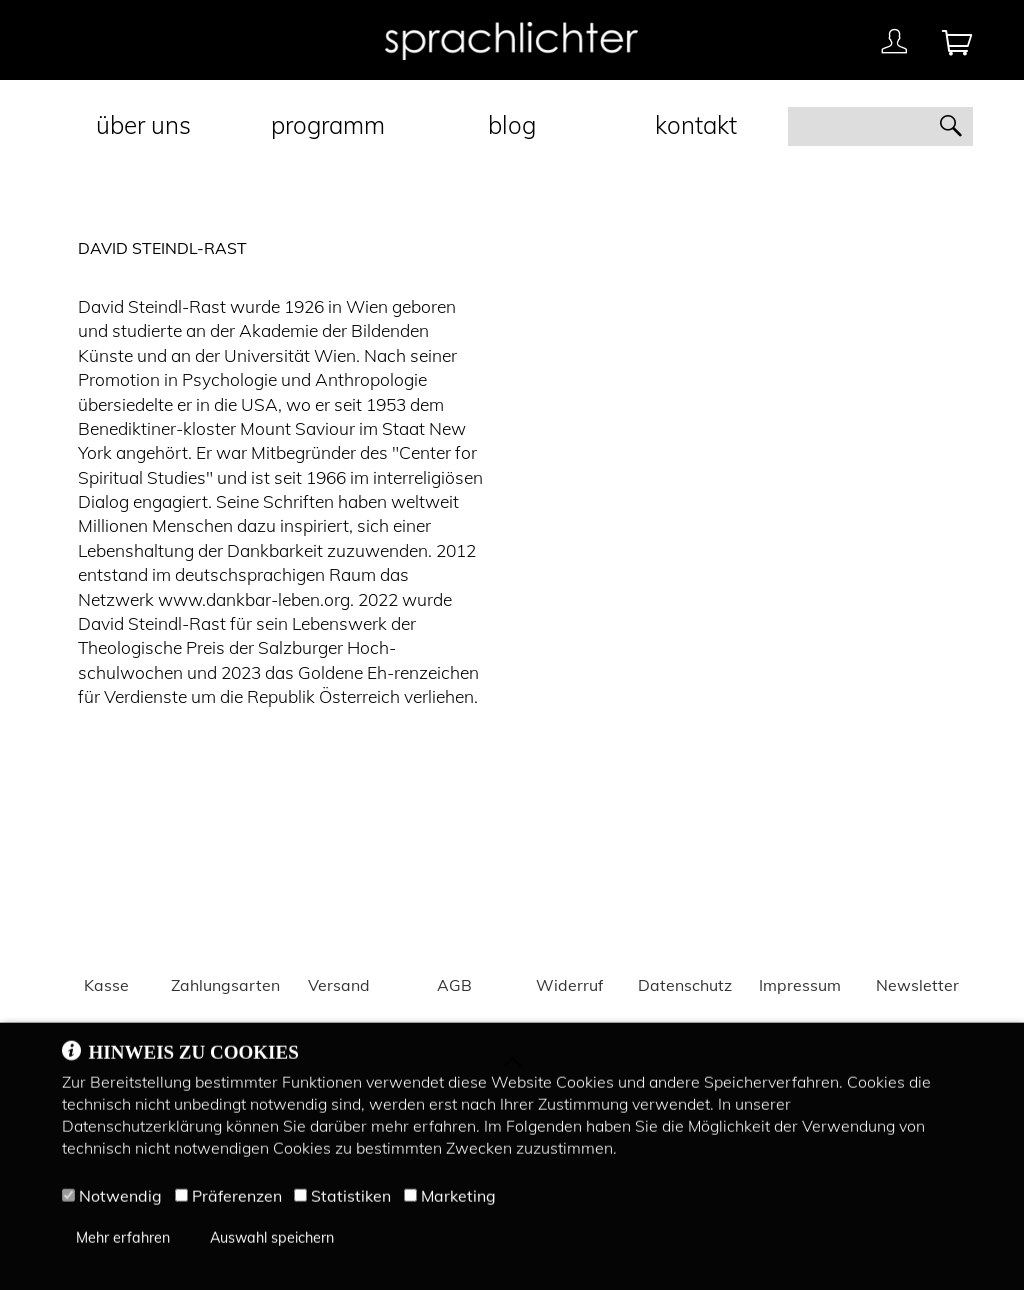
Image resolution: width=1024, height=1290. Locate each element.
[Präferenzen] (181, 1199)
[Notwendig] (68, 1199)
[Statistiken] (300, 1199)
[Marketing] (410, 1199)
